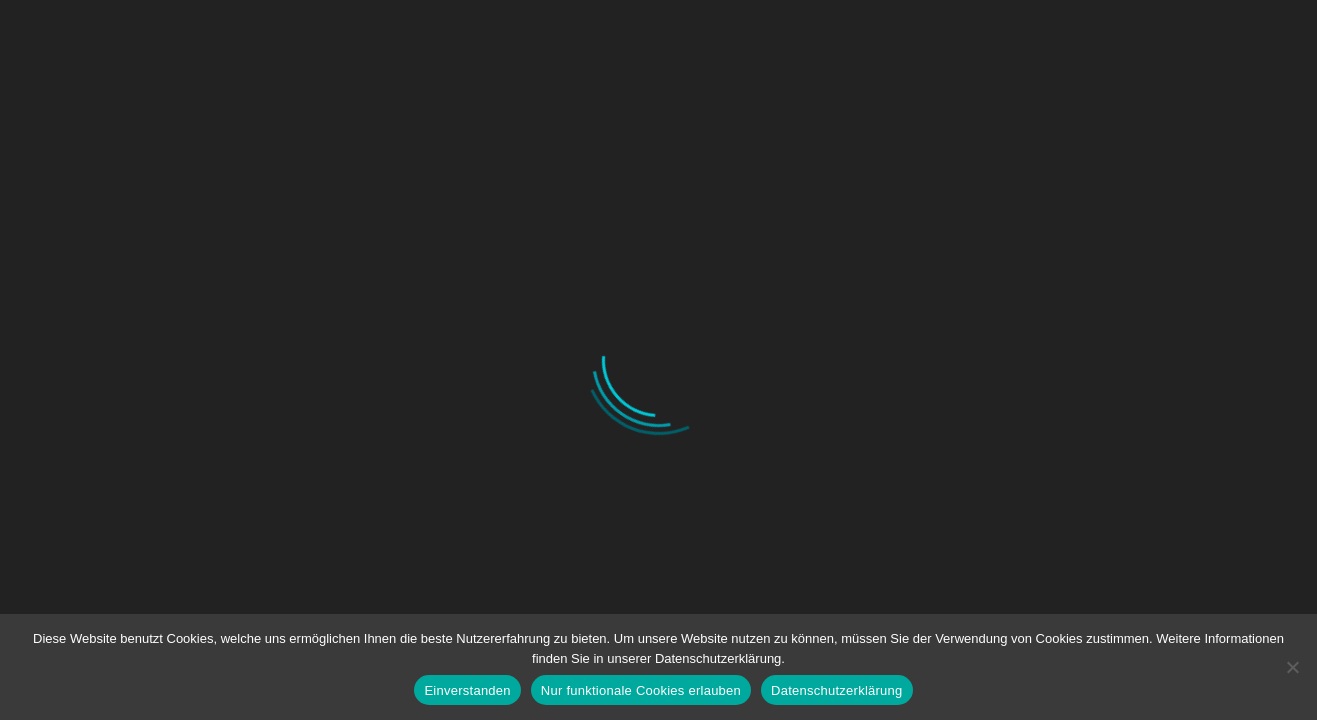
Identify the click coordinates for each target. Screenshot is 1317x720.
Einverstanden (467, 690)
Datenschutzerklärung (836, 690)
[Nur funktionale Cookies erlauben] (1292, 667)
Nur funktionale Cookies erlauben (641, 690)
